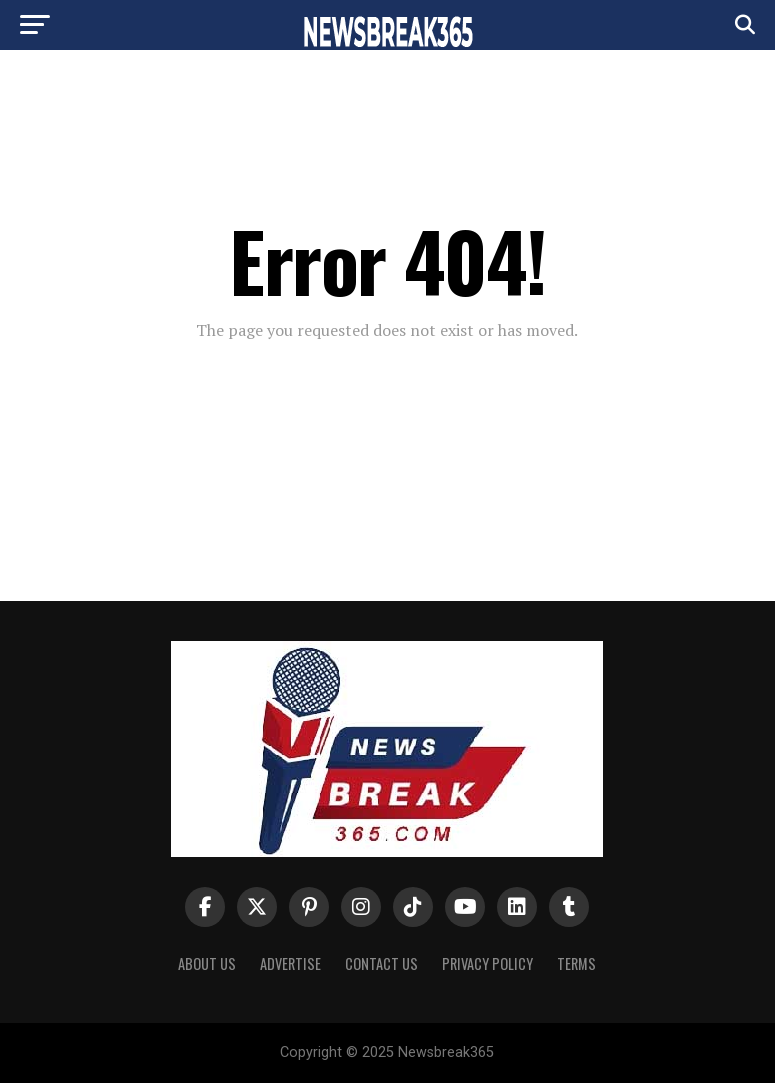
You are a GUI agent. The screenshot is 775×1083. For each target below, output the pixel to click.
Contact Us (381, 963)
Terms (576, 963)
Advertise (290, 963)
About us (207, 963)
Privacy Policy (487, 963)
